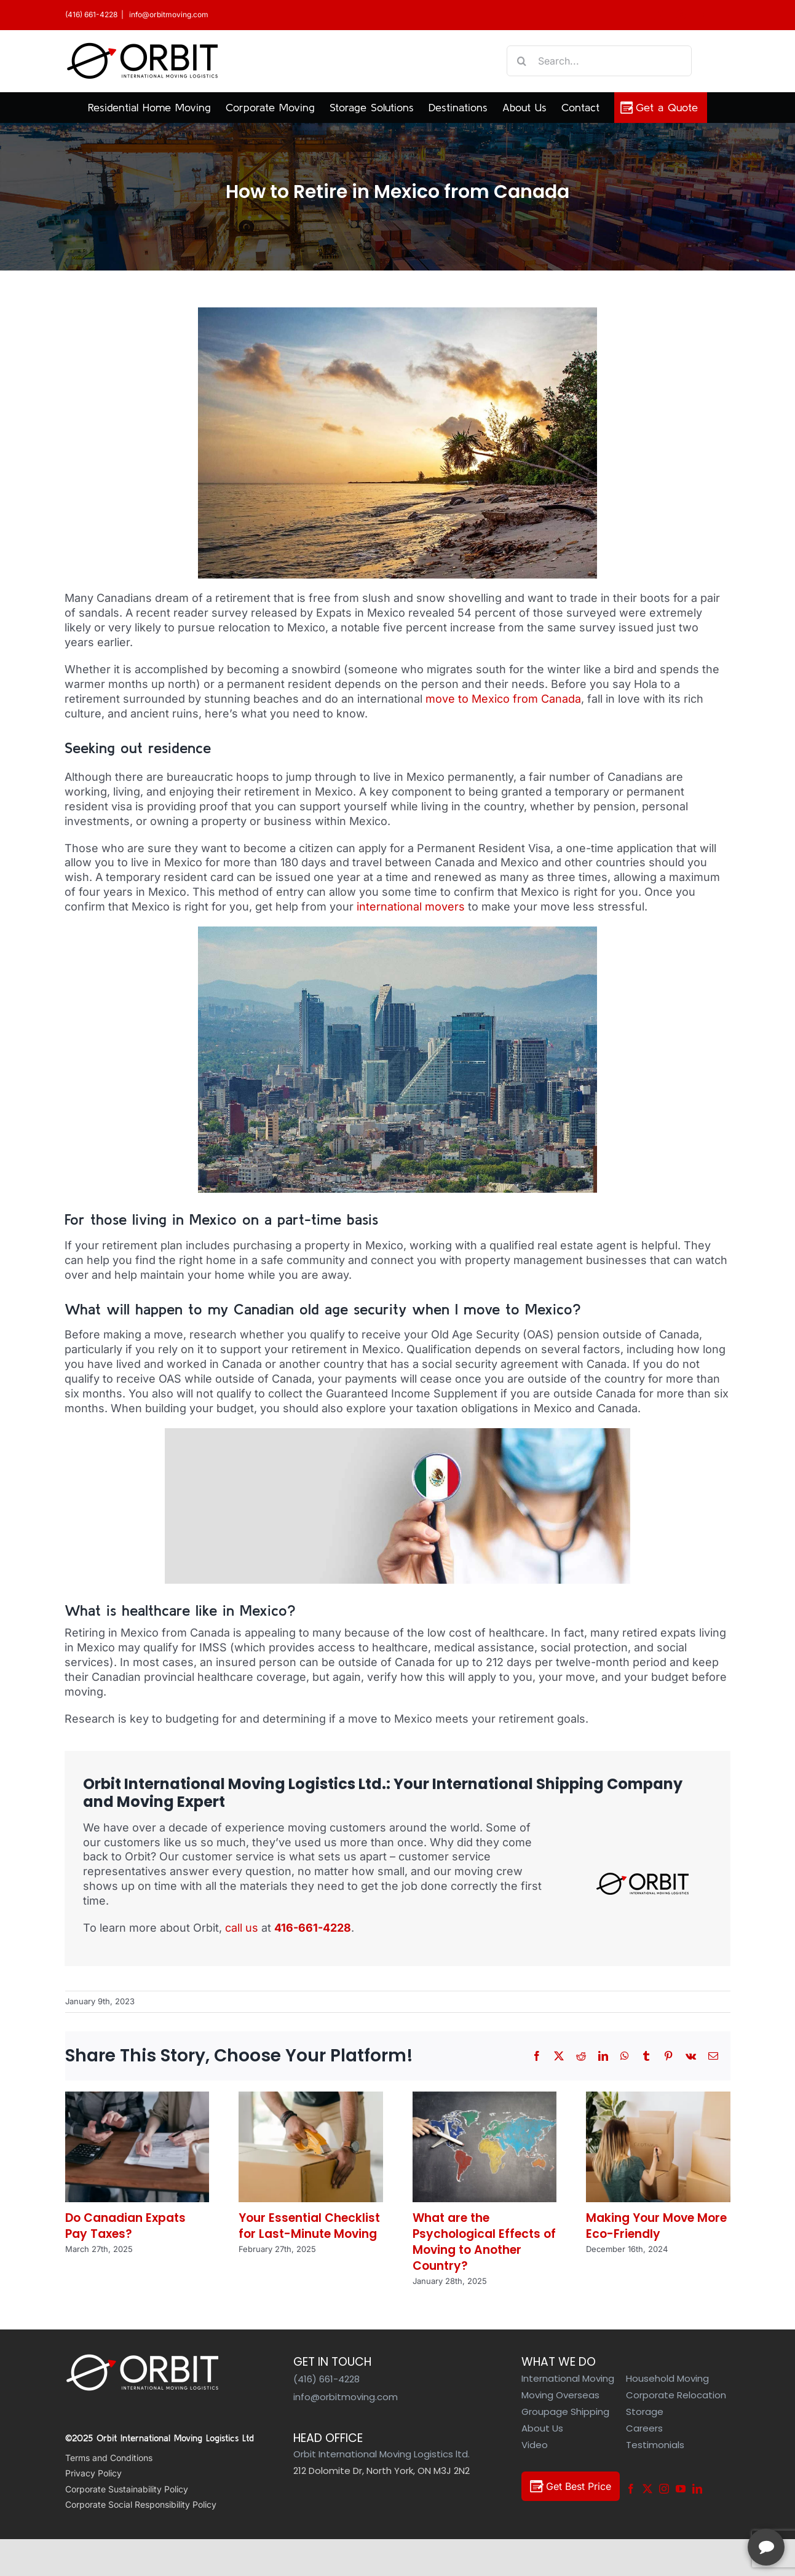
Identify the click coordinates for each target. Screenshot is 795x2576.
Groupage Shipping (565, 2411)
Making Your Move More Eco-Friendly (656, 2226)
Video (534, 2444)
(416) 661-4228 (91, 14)
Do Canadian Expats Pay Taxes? (125, 2226)
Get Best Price (570, 2486)
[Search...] (599, 60)
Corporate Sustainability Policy (126, 2489)
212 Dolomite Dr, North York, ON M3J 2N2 (381, 2470)
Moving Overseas (560, 2394)
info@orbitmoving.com (167, 14)
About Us (542, 2428)
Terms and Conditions (108, 2457)
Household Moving (667, 2378)
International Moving (567, 2378)
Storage (644, 2411)
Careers (644, 2428)
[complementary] (706, 2508)
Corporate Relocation (676, 2394)
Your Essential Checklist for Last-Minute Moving (309, 2226)
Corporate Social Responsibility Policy (140, 2504)
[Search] (522, 60)
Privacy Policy (93, 2473)
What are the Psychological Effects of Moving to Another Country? (484, 2242)
